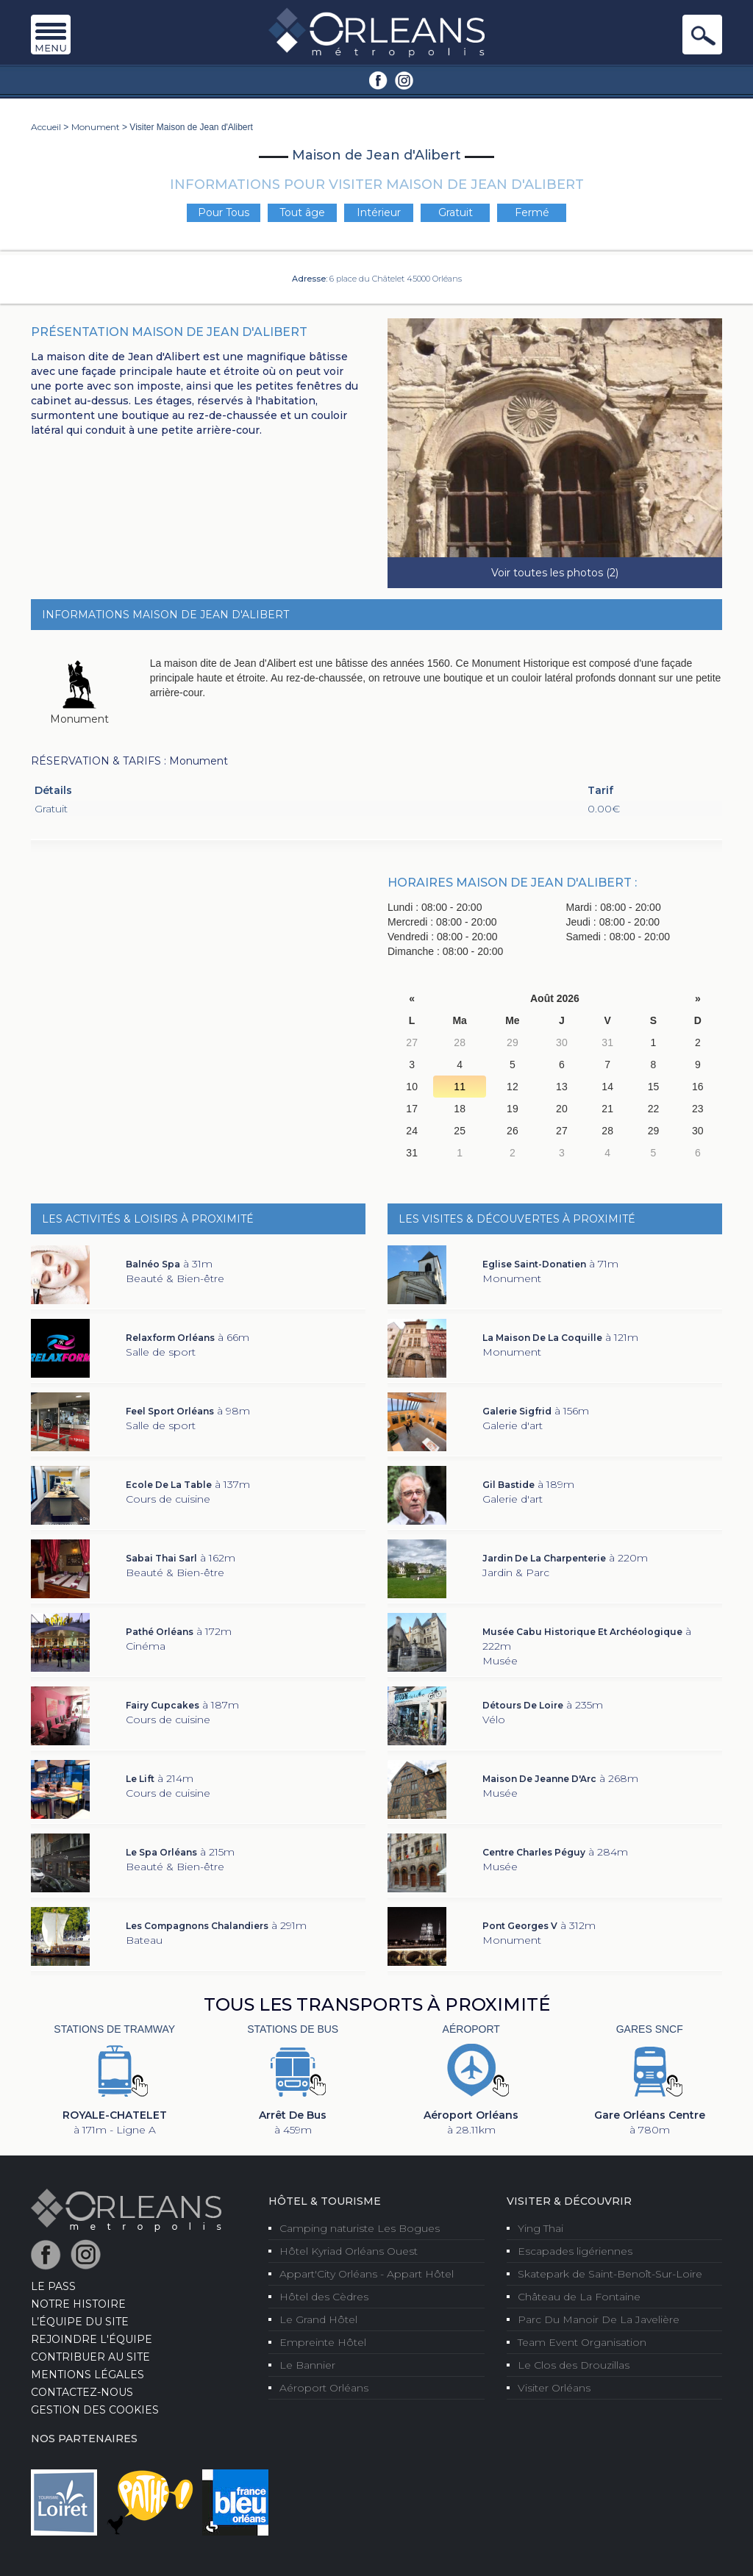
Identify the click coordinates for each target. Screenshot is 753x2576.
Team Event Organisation (582, 2342)
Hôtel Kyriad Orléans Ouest (348, 2251)
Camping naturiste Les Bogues (359, 2228)
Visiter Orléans (554, 2387)
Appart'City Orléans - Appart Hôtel (366, 2273)
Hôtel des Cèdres (323, 2296)
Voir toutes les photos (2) (554, 572)
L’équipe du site (80, 2321)
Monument (95, 126)
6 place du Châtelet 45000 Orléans (395, 278)
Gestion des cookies (95, 2409)
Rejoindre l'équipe (91, 2339)
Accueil (46, 126)
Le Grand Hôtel (318, 2319)
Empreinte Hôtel (322, 2342)
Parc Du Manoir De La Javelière (598, 2319)
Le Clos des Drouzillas (573, 2365)
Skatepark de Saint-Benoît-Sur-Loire (610, 2273)
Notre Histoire (78, 2304)
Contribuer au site (90, 2357)
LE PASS (53, 2286)
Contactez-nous (82, 2392)
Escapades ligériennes (575, 2251)
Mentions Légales (87, 2374)
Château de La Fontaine (579, 2296)
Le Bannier (307, 2365)
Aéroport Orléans (323, 2387)
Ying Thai (540, 2228)
